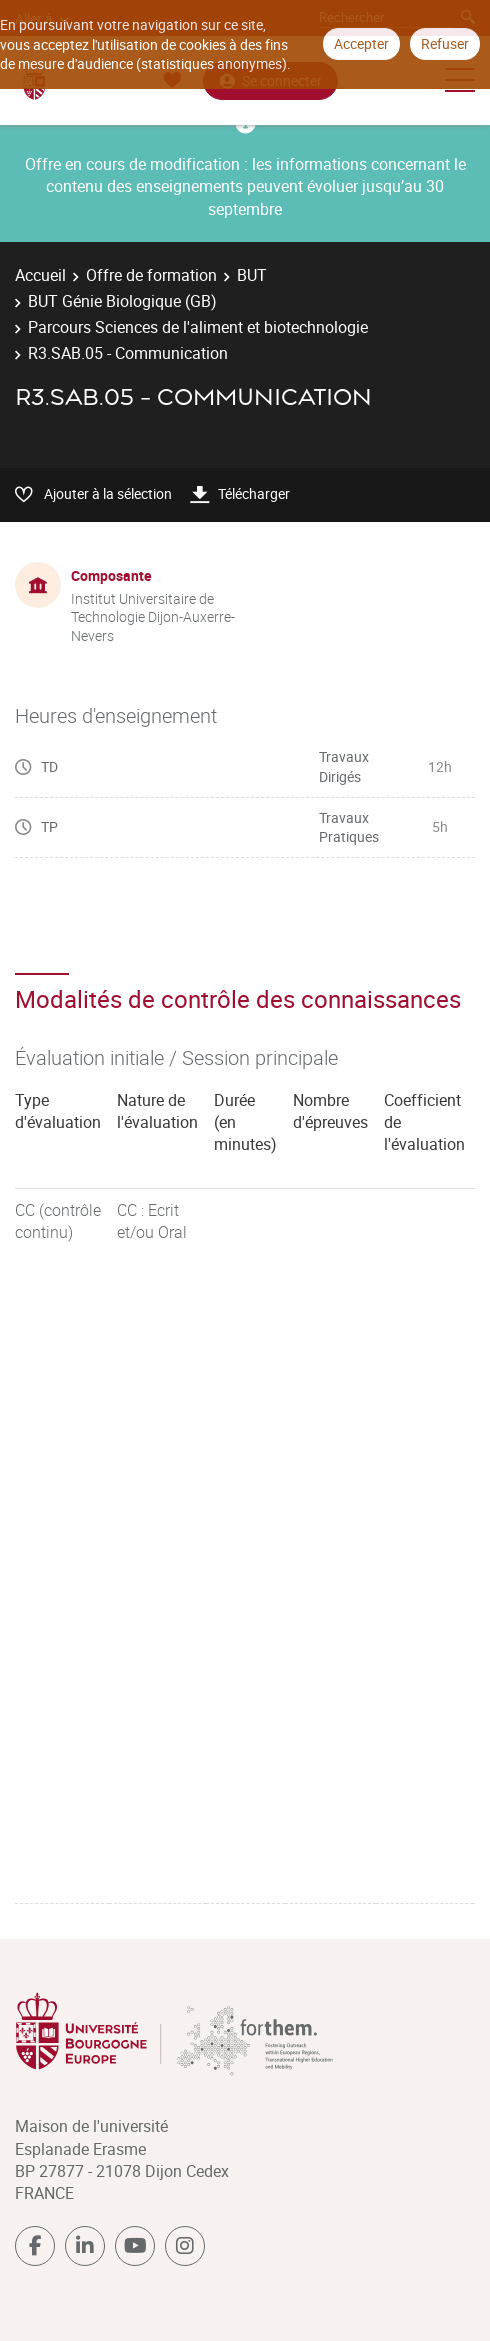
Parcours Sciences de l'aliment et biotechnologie (198, 327)
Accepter (361, 43)
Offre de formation (151, 275)
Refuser (445, 43)
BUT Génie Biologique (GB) (122, 301)
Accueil (40, 275)
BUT (252, 275)
